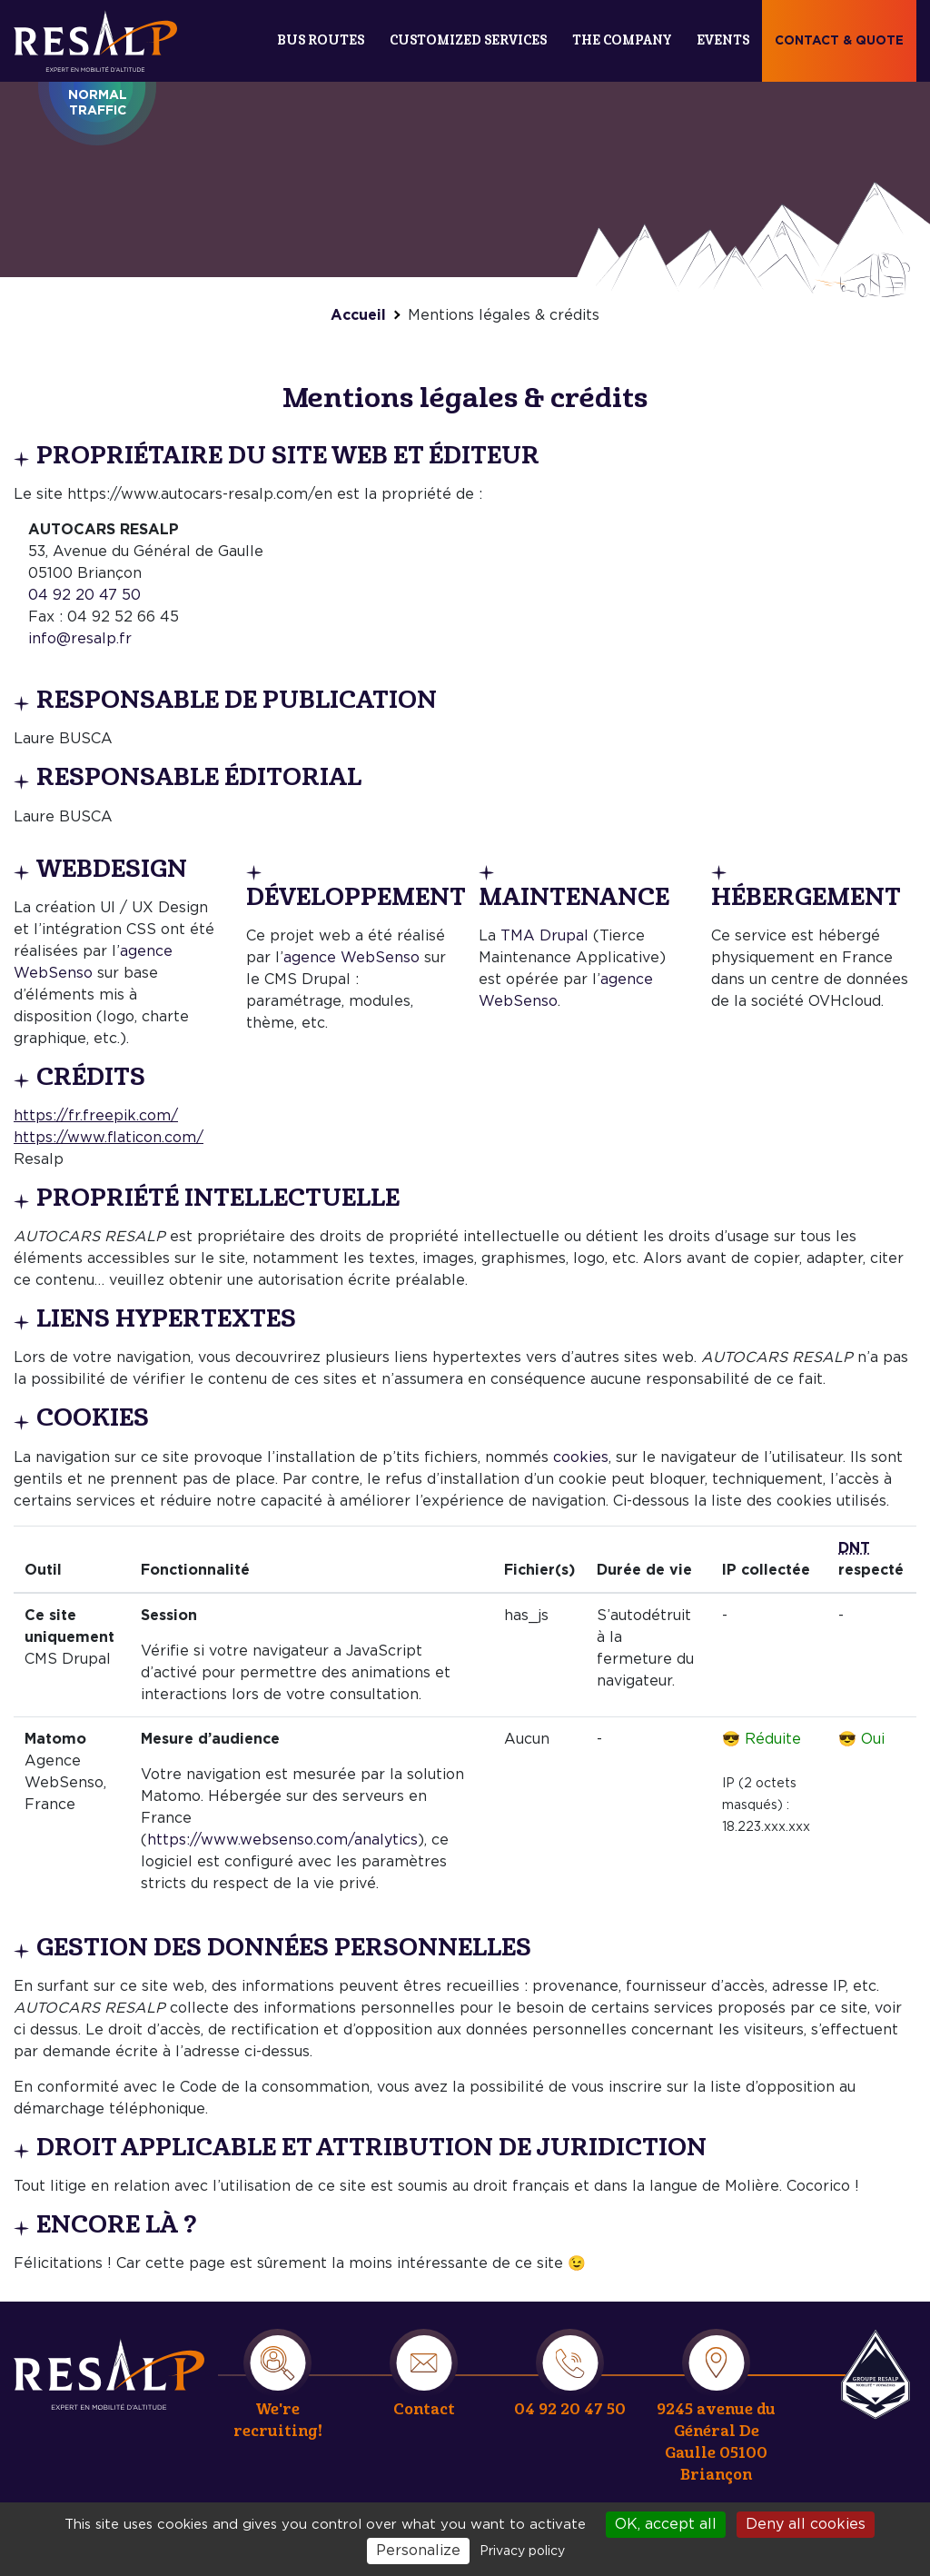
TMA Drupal (544, 936)
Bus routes (320, 40)
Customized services (468, 40)
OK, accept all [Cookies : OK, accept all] (666, 2524)
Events (723, 40)
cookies (580, 1457)
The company (621, 40)
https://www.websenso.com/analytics (282, 1840)
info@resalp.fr (80, 639)
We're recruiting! (277, 2420)
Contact (424, 2409)
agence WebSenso (351, 957)
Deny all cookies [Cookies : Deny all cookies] (806, 2524)
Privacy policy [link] (522, 2551)
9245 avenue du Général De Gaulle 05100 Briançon (716, 2442)
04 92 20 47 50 (84, 595)
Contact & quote (839, 41)
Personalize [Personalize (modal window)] (418, 2550)
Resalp (875, 2374)
